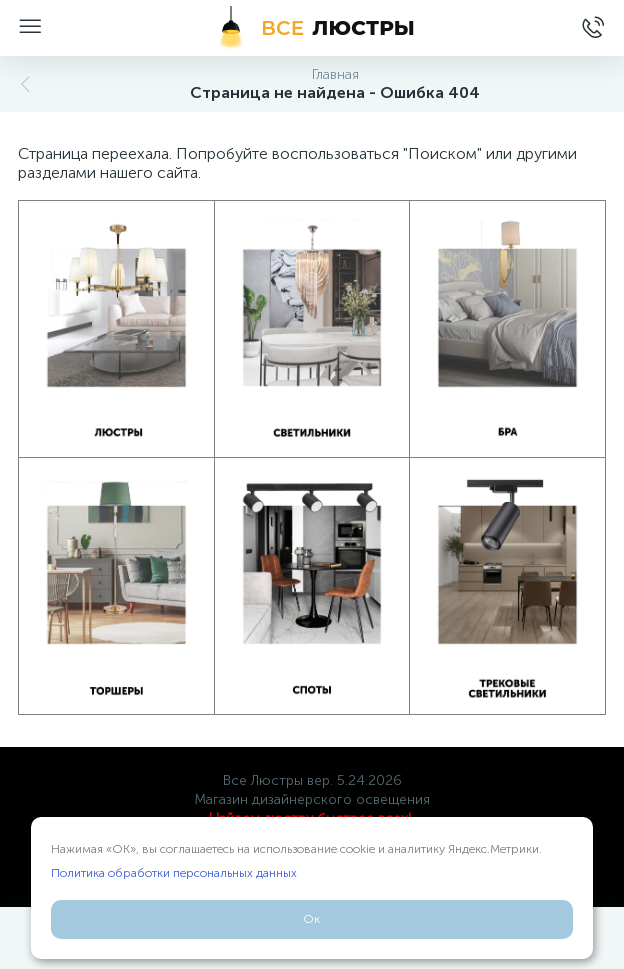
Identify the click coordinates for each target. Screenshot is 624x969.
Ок (311, 919)
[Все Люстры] (312, 28)
